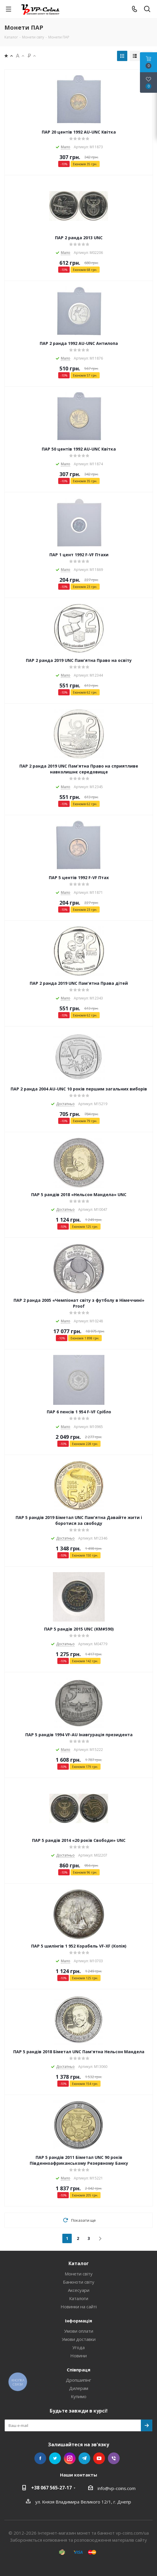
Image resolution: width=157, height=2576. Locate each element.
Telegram (84, 2458)
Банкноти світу (78, 2282)
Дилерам (78, 2388)
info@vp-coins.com (117, 2488)
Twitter (55, 2458)
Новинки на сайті (79, 2306)
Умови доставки (79, 2339)
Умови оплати (78, 2331)
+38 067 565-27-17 (51, 2487)
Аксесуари (78, 2290)
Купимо (78, 2396)
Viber (114, 2458)
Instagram (70, 2458)
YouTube (99, 2458)
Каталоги (78, 2298)
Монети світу (79, 2274)
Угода (78, 2347)
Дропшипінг (78, 2380)
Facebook (40, 2458)
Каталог (79, 2263)
